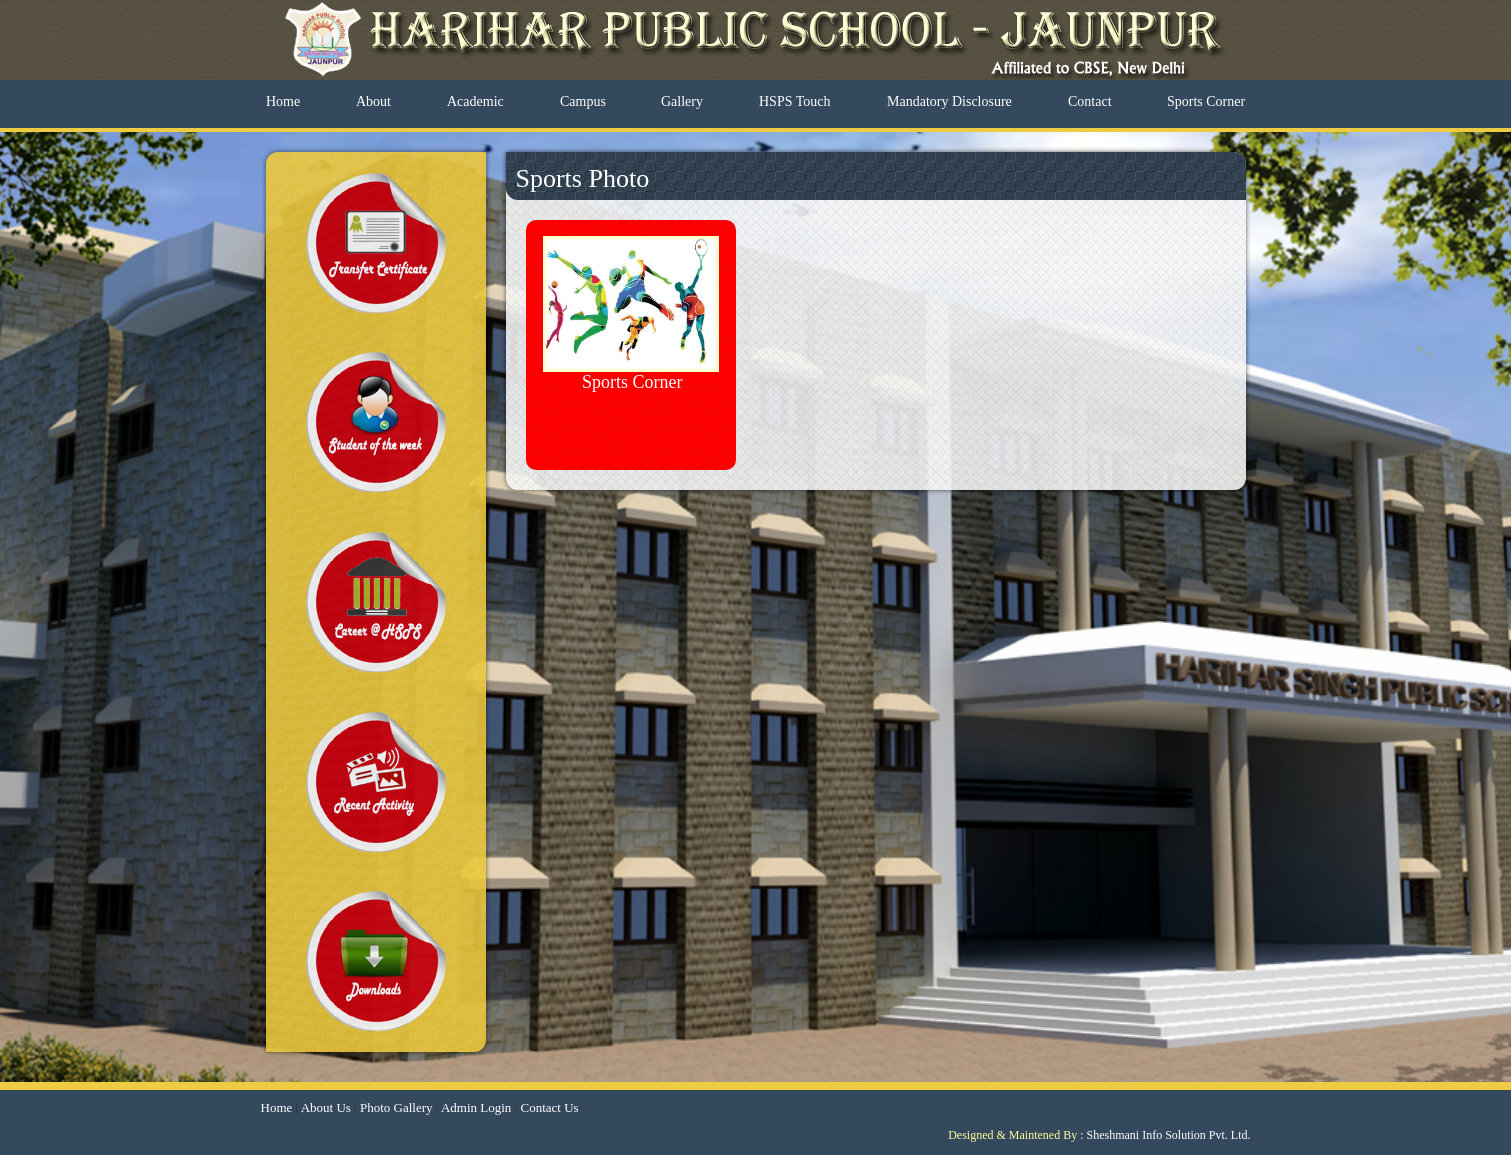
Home (283, 101)
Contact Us (549, 1107)
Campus (583, 101)
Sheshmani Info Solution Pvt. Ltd (1166, 1135)
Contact (1090, 101)
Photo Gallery (396, 1107)
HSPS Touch (795, 101)
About (373, 101)
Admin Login (476, 1107)
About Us (326, 1107)
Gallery (682, 101)
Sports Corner (1206, 101)
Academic (475, 101)
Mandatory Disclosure (949, 101)
